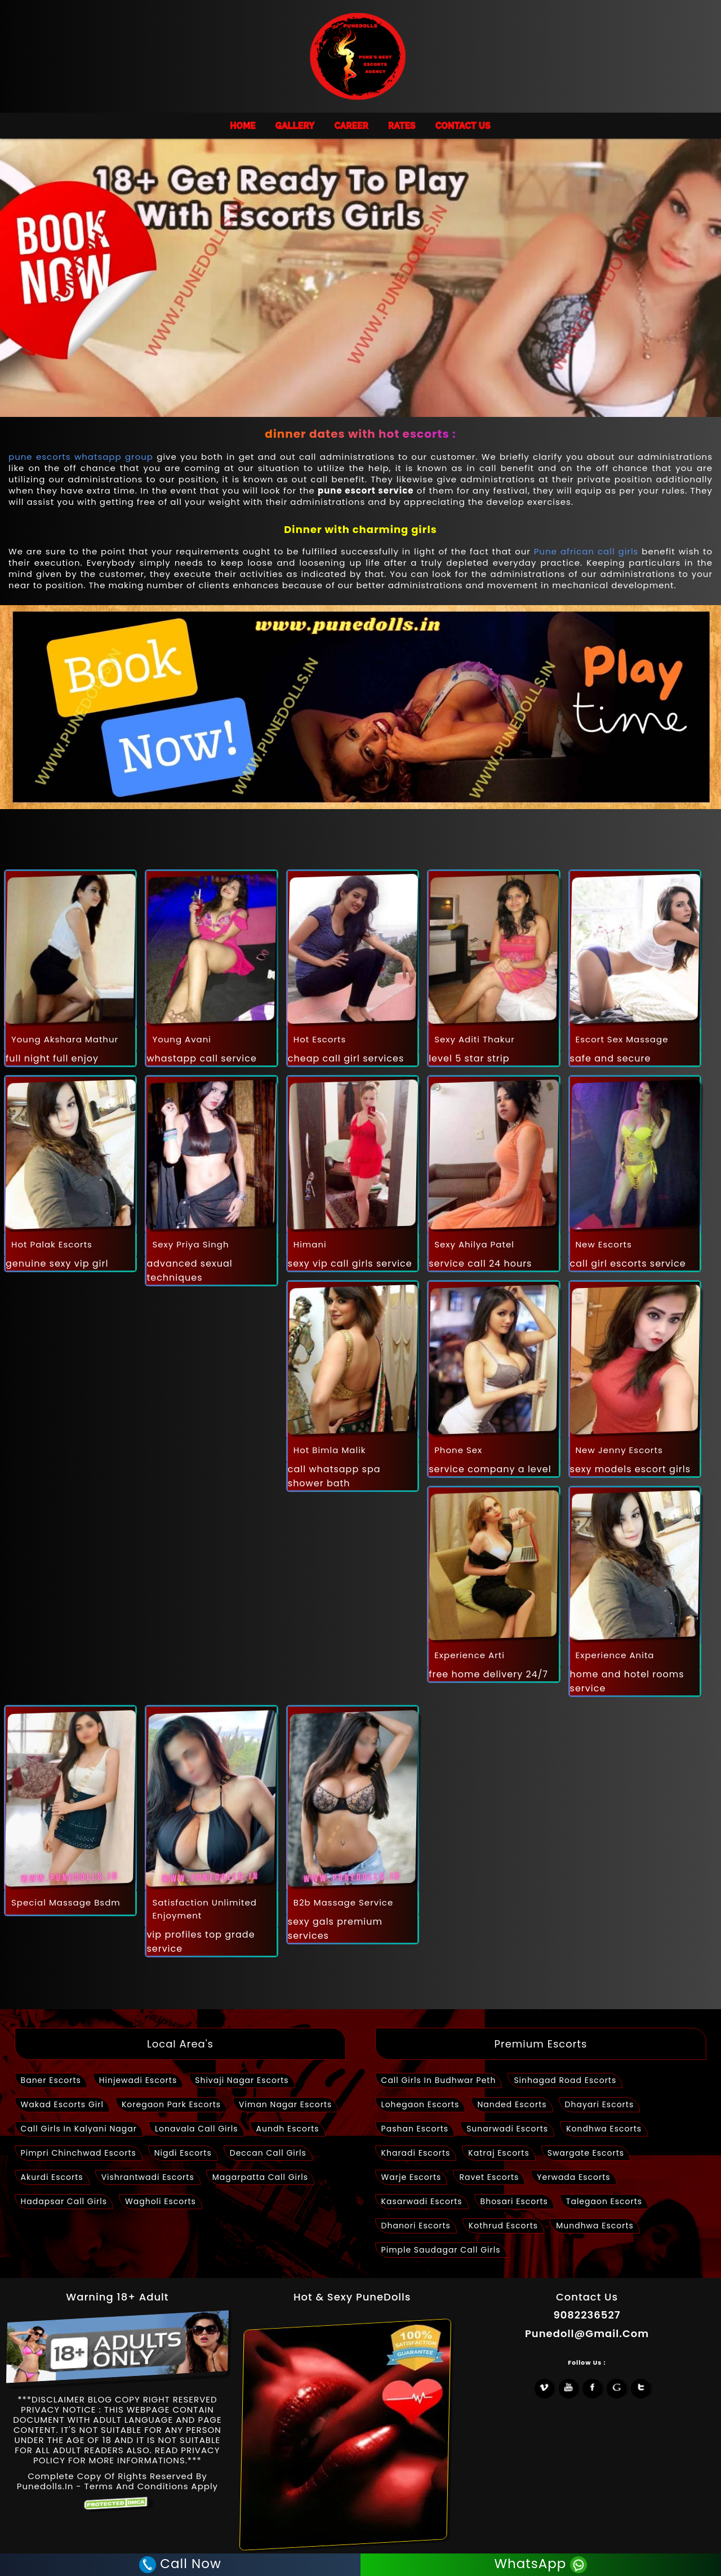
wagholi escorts (160, 2201)
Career (351, 125)
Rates (402, 125)
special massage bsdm (66, 1902)
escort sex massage (622, 1039)
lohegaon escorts (420, 2104)
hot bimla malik (329, 1450)
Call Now (179, 2564)
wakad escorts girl (62, 2104)
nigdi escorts (183, 2152)
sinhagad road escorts (565, 2080)
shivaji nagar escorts (241, 2080)
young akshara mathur (64, 1039)
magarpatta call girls (260, 2177)
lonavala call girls (196, 2128)
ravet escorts (489, 2177)
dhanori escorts (416, 2225)
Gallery (295, 125)
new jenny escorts (619, 1450)
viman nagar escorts (285, 2104)
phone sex (458, 1450)
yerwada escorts (573, 2177)
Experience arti (469, 1655)
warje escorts (411, 2177)
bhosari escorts (514, 2201)
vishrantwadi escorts (147, 2177)
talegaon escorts (604, 2201)
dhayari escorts (599, 2104)
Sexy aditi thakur (474, 1039)
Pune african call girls (586, 551)
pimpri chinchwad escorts (78, 2152)
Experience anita (615, 1655)
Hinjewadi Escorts (138, 2080)
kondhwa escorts (604, 2128)
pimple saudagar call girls (441, 2249)
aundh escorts (287, 2128)
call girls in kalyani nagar (79, 2128)
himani (310, 1244)
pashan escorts (415, 2128)
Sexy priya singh (190, 1244)
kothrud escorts (503, 2225)
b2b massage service (343, 1902)
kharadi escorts (416, 2152)
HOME (243, 125)
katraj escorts (498, 2152)
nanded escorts (511, 2104)
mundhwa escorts (595, 2225)
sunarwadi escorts (507, 2128)
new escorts (604, 1244)
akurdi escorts (52, 2177)
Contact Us (463, 125)
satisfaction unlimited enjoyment (204, 1909)
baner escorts (51, 2080)
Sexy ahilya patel (474, 1244)
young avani (181, 1039)
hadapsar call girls (64, 2201)
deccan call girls (268, 2152)
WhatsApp (542, 2564)
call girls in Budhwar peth (438, 2080)
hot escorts (319, 1039)
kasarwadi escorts (421, 2201)
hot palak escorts (51, 1244)
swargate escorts (586, 2152)
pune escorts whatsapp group (80, 457)
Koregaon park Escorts (171, 2104)
